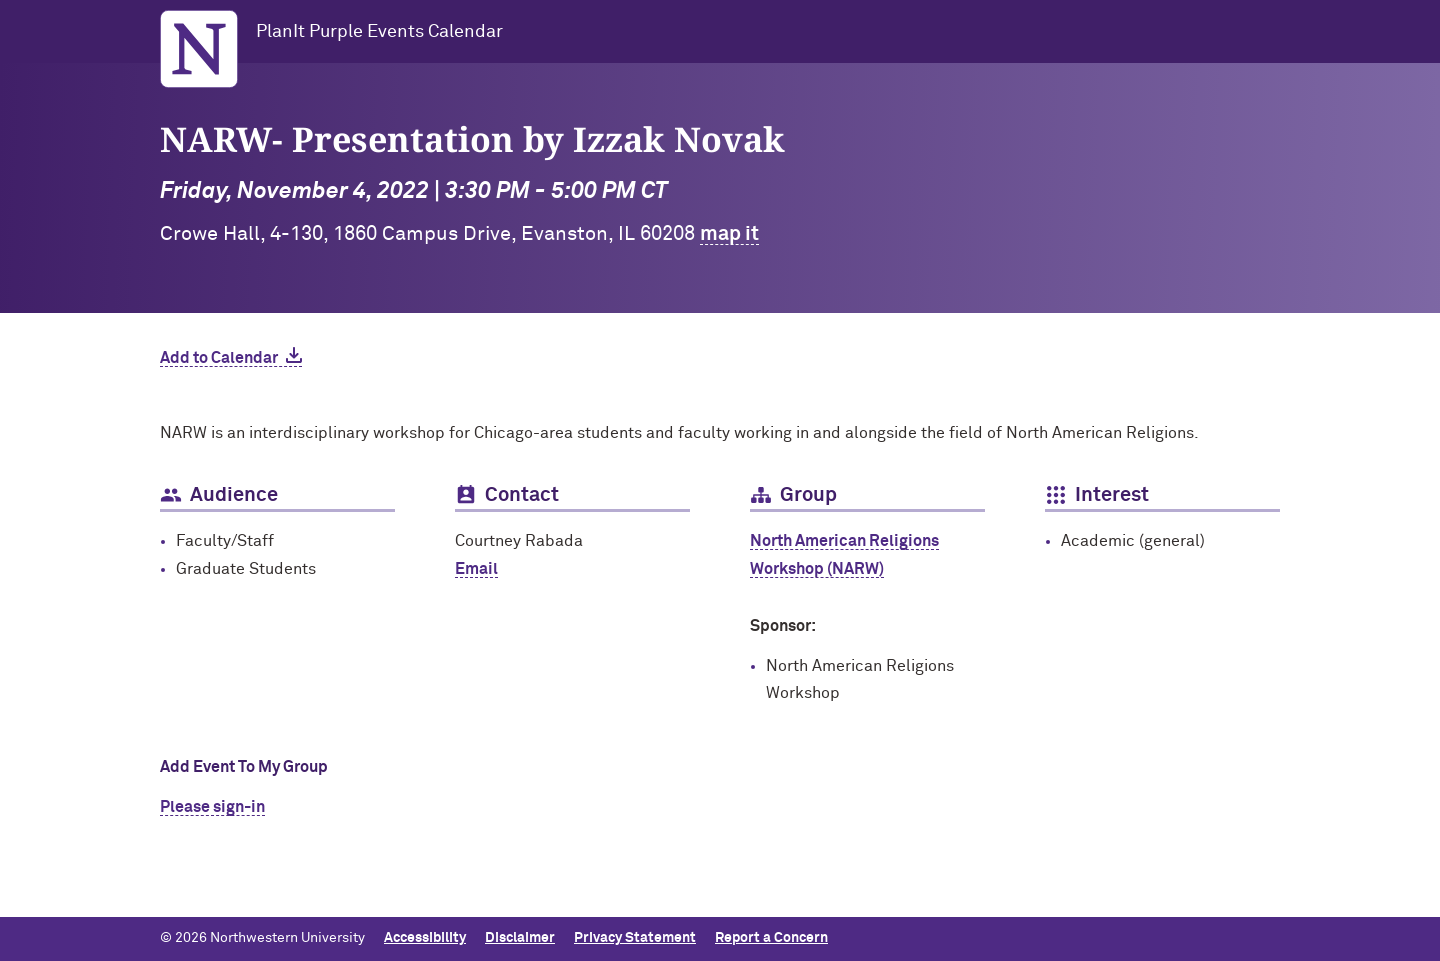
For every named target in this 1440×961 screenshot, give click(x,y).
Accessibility (425, 938)
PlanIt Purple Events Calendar (379, 32)
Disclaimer (520, 938)
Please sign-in (212, 807)
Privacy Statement (635, 938)
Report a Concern (771, 938)
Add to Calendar (219, 358)
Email (476, 569)
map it (729, 234)
